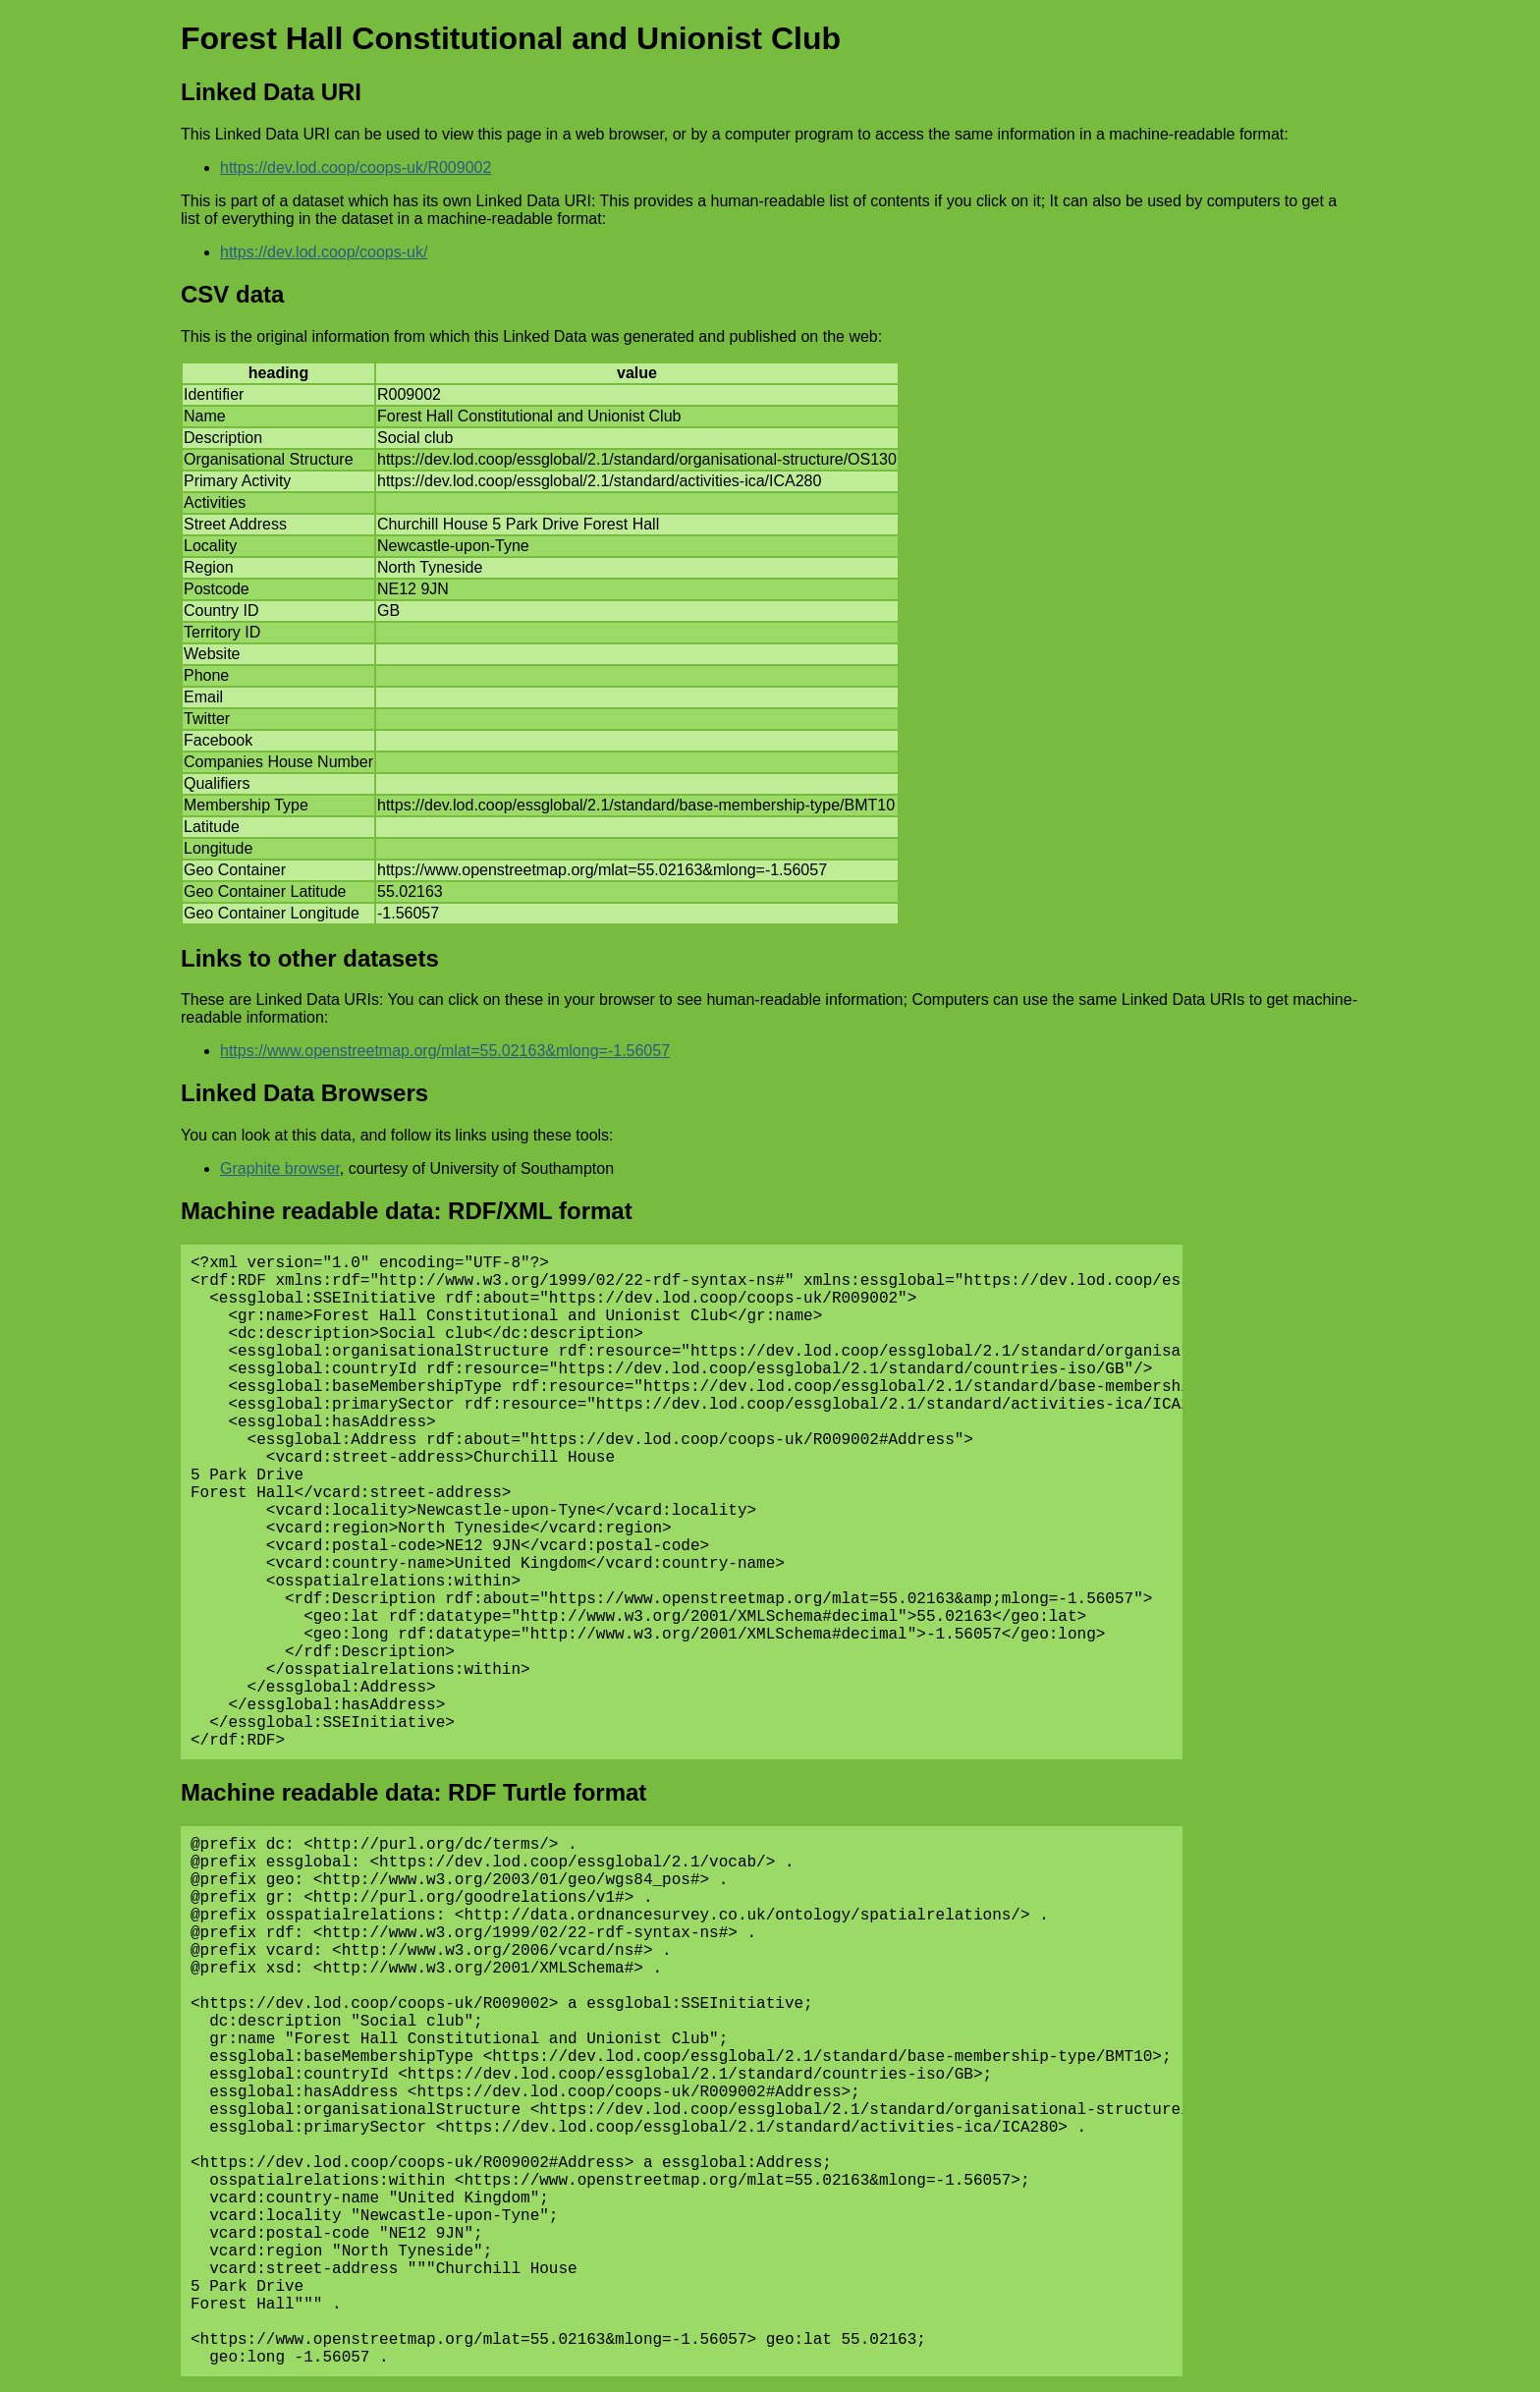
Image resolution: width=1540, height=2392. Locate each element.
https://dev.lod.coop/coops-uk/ (323, 252)
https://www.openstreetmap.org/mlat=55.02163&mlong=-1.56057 (445, 1050)
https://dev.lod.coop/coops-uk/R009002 (355, 167)
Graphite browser (280, 1168)
